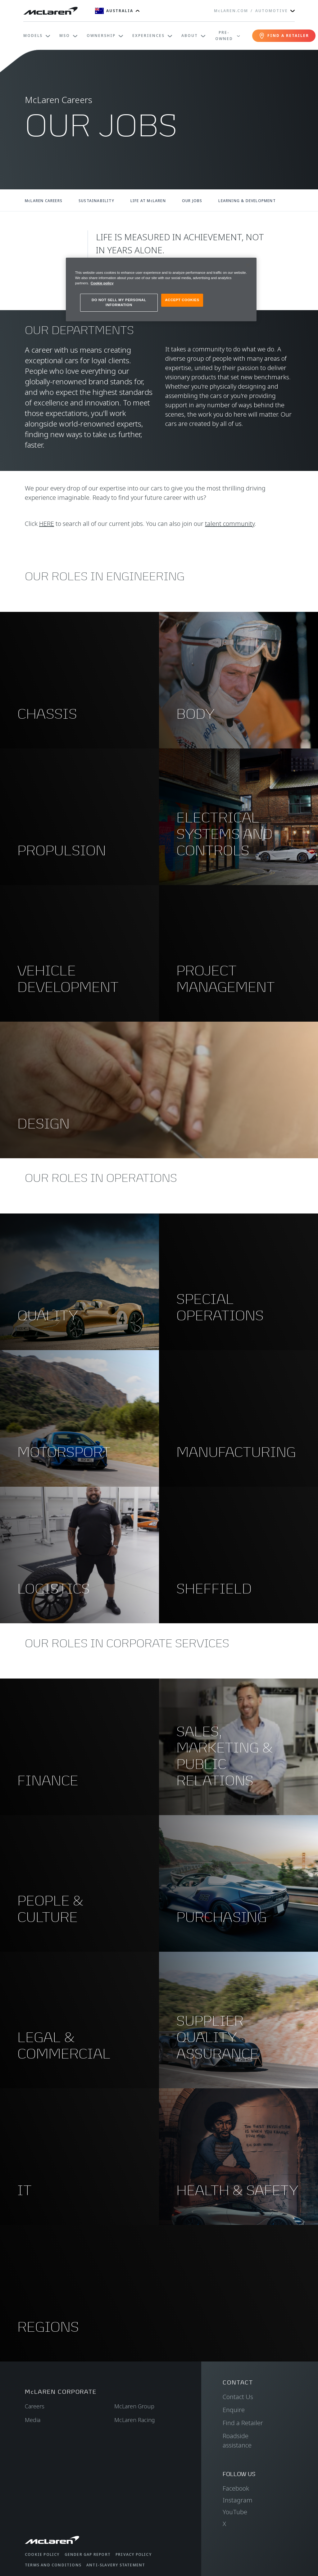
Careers (34, 2406)
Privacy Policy (134, 2554)
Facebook (236, 2488)
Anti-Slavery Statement (115, 2565)
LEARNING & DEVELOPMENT (246, 200)
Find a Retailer (243, 2423)
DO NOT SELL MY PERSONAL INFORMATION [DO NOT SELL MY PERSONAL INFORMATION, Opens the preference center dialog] (119, 302)
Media (32, 2420)
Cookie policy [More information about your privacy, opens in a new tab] (102, 283)
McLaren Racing (134, 2420)
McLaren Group (134, 2406)
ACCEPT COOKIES (182, 300)
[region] (161, 289)
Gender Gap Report (88, 2554)
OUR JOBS (192, 200)
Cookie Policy (42, 2554)
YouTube (235, 2512)
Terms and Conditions (53, 2565)
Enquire (234, 2410)
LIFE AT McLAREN (148, 200)
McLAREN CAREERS (43, 200)
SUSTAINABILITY (96, 200)
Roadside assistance (237, 2440)
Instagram (237, 2500)
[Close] (248, 265)
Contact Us (238, 2397)
